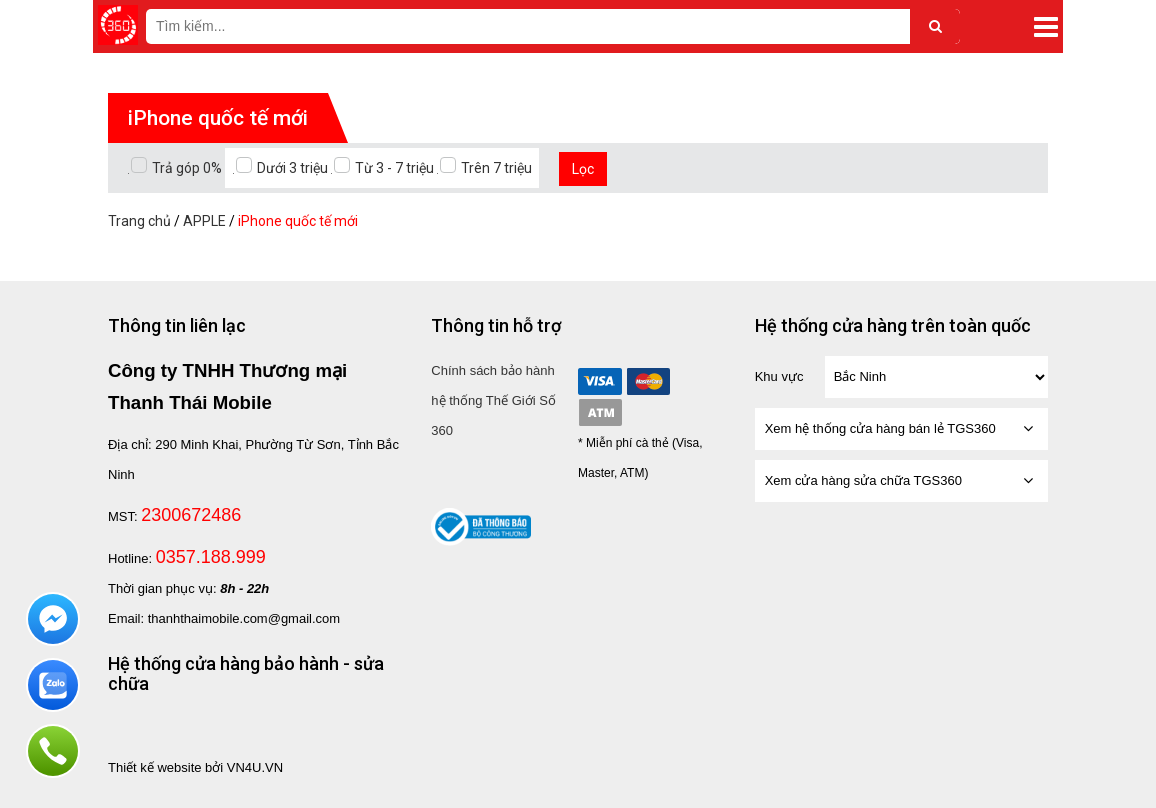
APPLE (204, 221)
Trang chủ (139, 221)
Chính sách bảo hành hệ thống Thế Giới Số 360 (493, 400)
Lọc (583, 169)
